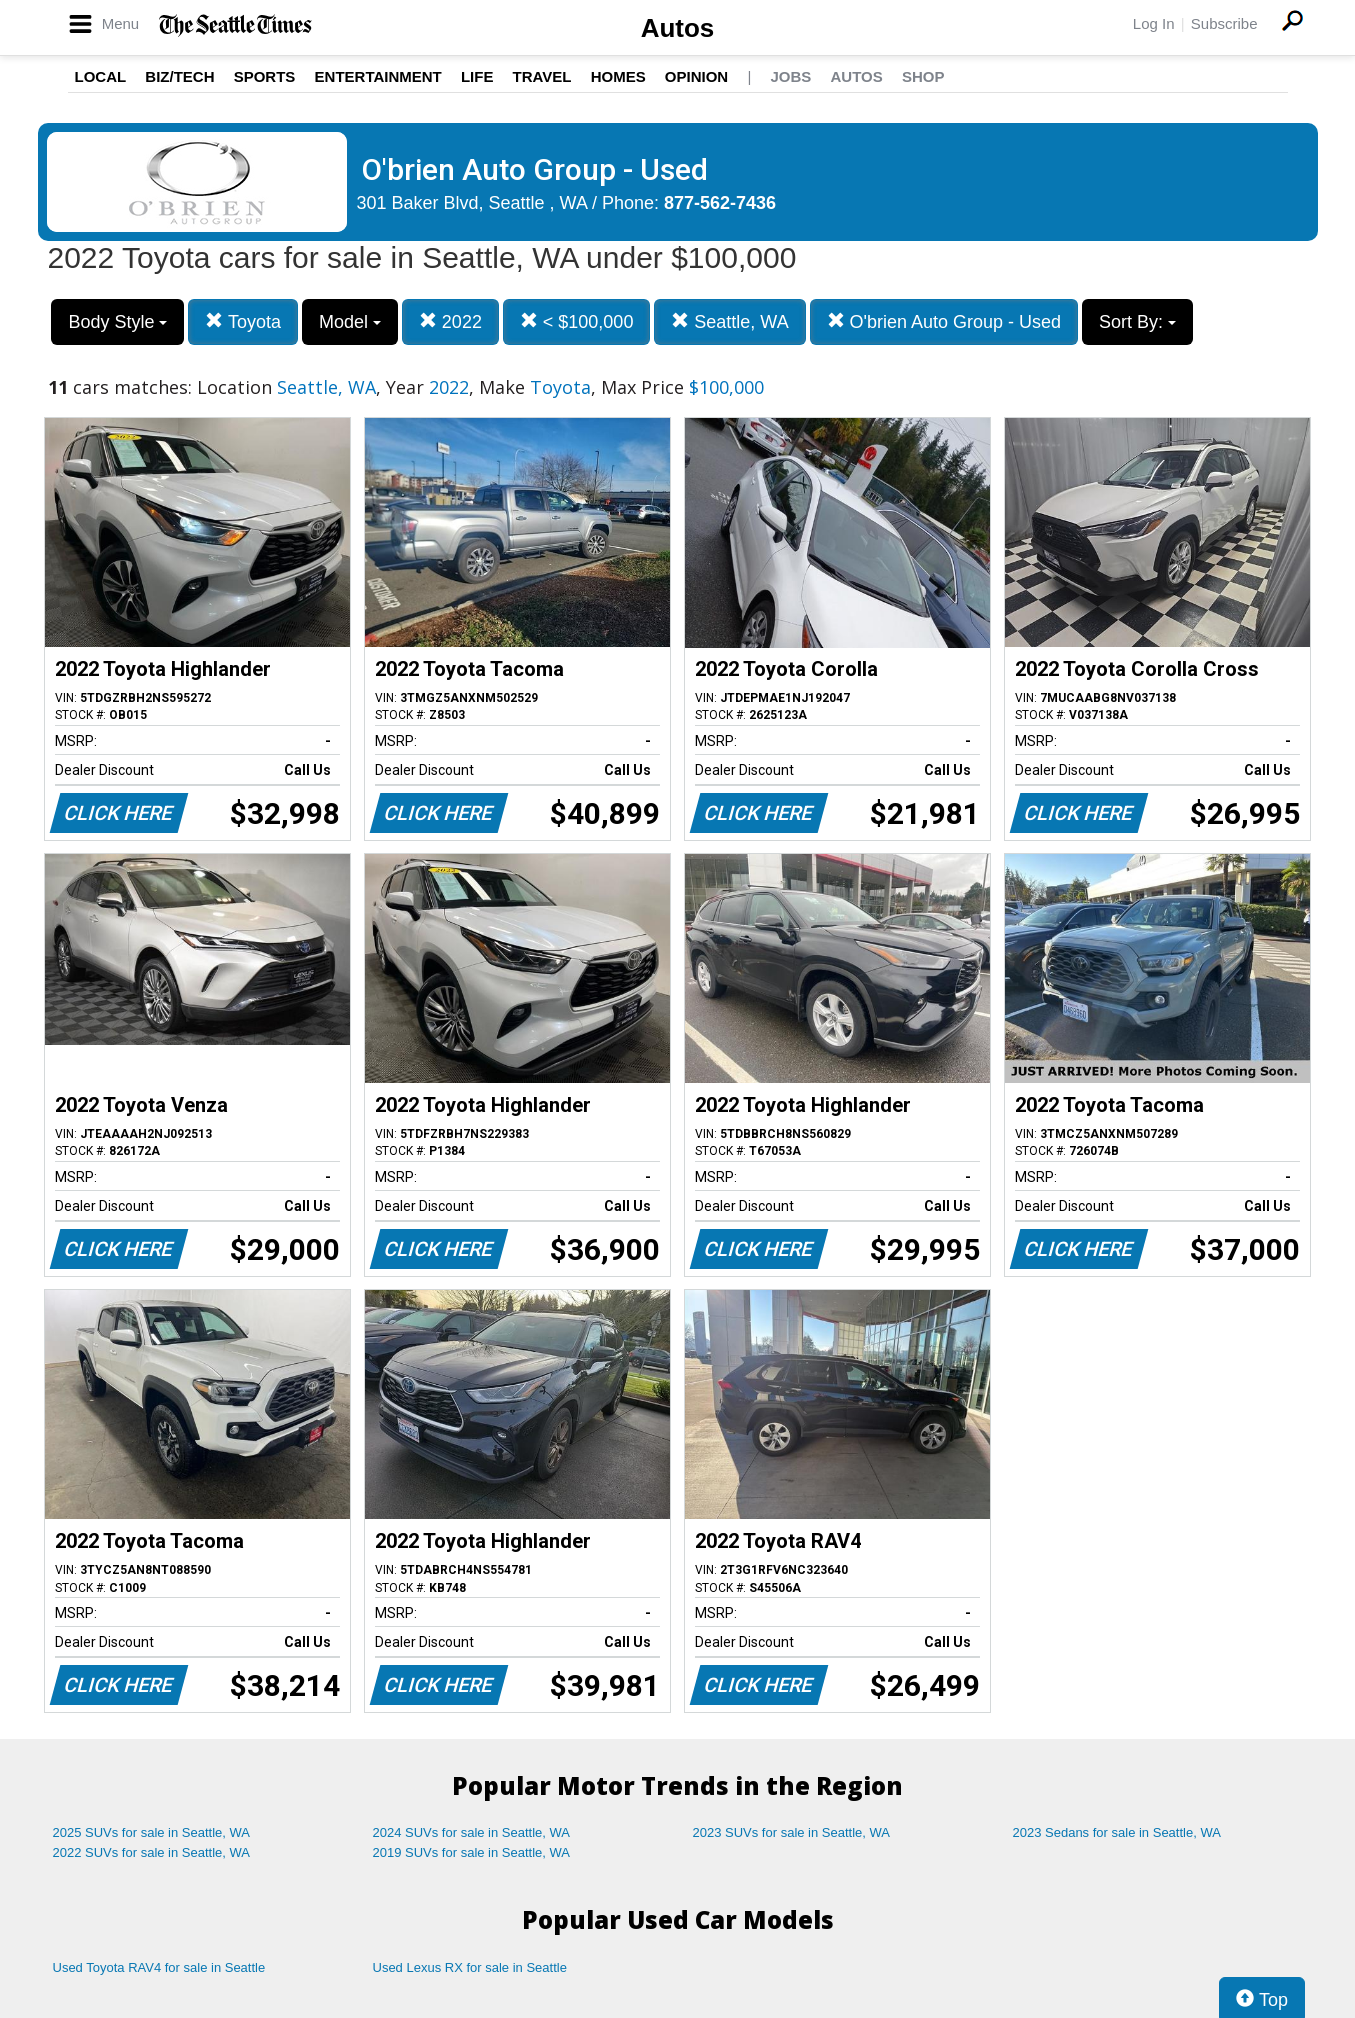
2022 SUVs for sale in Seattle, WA (152, 1852)
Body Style (117, 322)
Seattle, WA (729, 321)
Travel (542, 76)
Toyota (243, 321)
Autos (678, 28)
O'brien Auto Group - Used (944, 321)
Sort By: (1137, 322)
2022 (450, 321)
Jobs (790, 76)
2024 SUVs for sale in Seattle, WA (472, 1832)
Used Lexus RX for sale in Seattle (470, 1967)
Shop (923, 76)
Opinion (696, 76)
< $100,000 (577, 321)
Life (477, 76)
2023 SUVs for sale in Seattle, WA (792, 1832)
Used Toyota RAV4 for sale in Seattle (159, 1967)
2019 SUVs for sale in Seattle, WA (472, 1852)
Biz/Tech (179, 76)
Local (101, 76)
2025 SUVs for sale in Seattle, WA (152, 1832)
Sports (265, 76)
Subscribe (1224, 23)
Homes (618, 76)
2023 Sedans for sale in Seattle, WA (1117, 1832)
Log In (1154, 23)
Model (350, 322)
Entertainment (378, 76)
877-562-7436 (720, 203)
